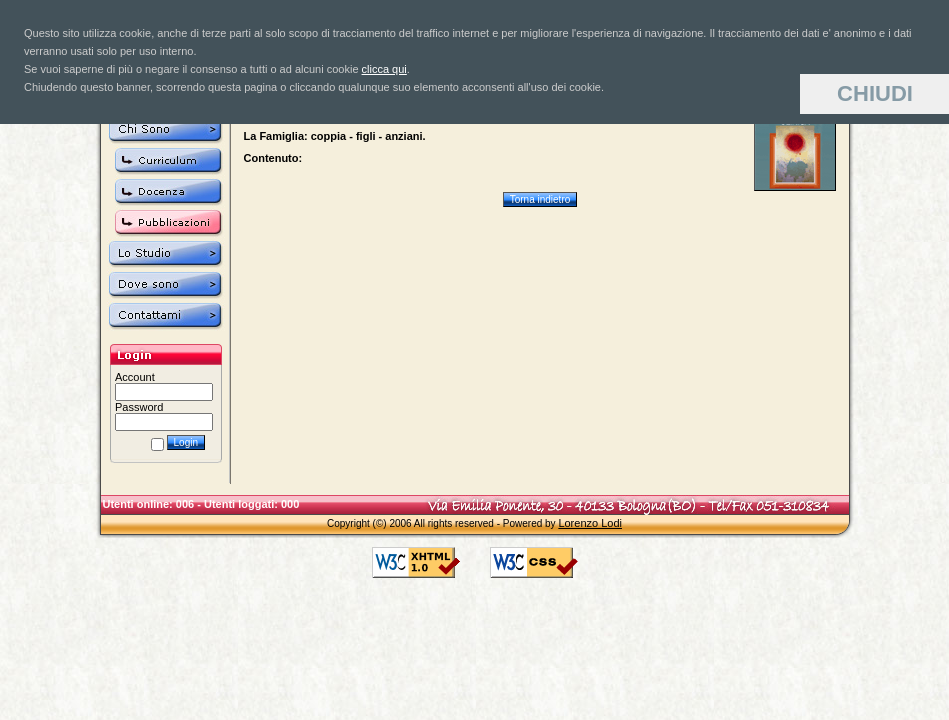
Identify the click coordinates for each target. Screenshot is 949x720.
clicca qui (384, 69)
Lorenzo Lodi (590, 523)
